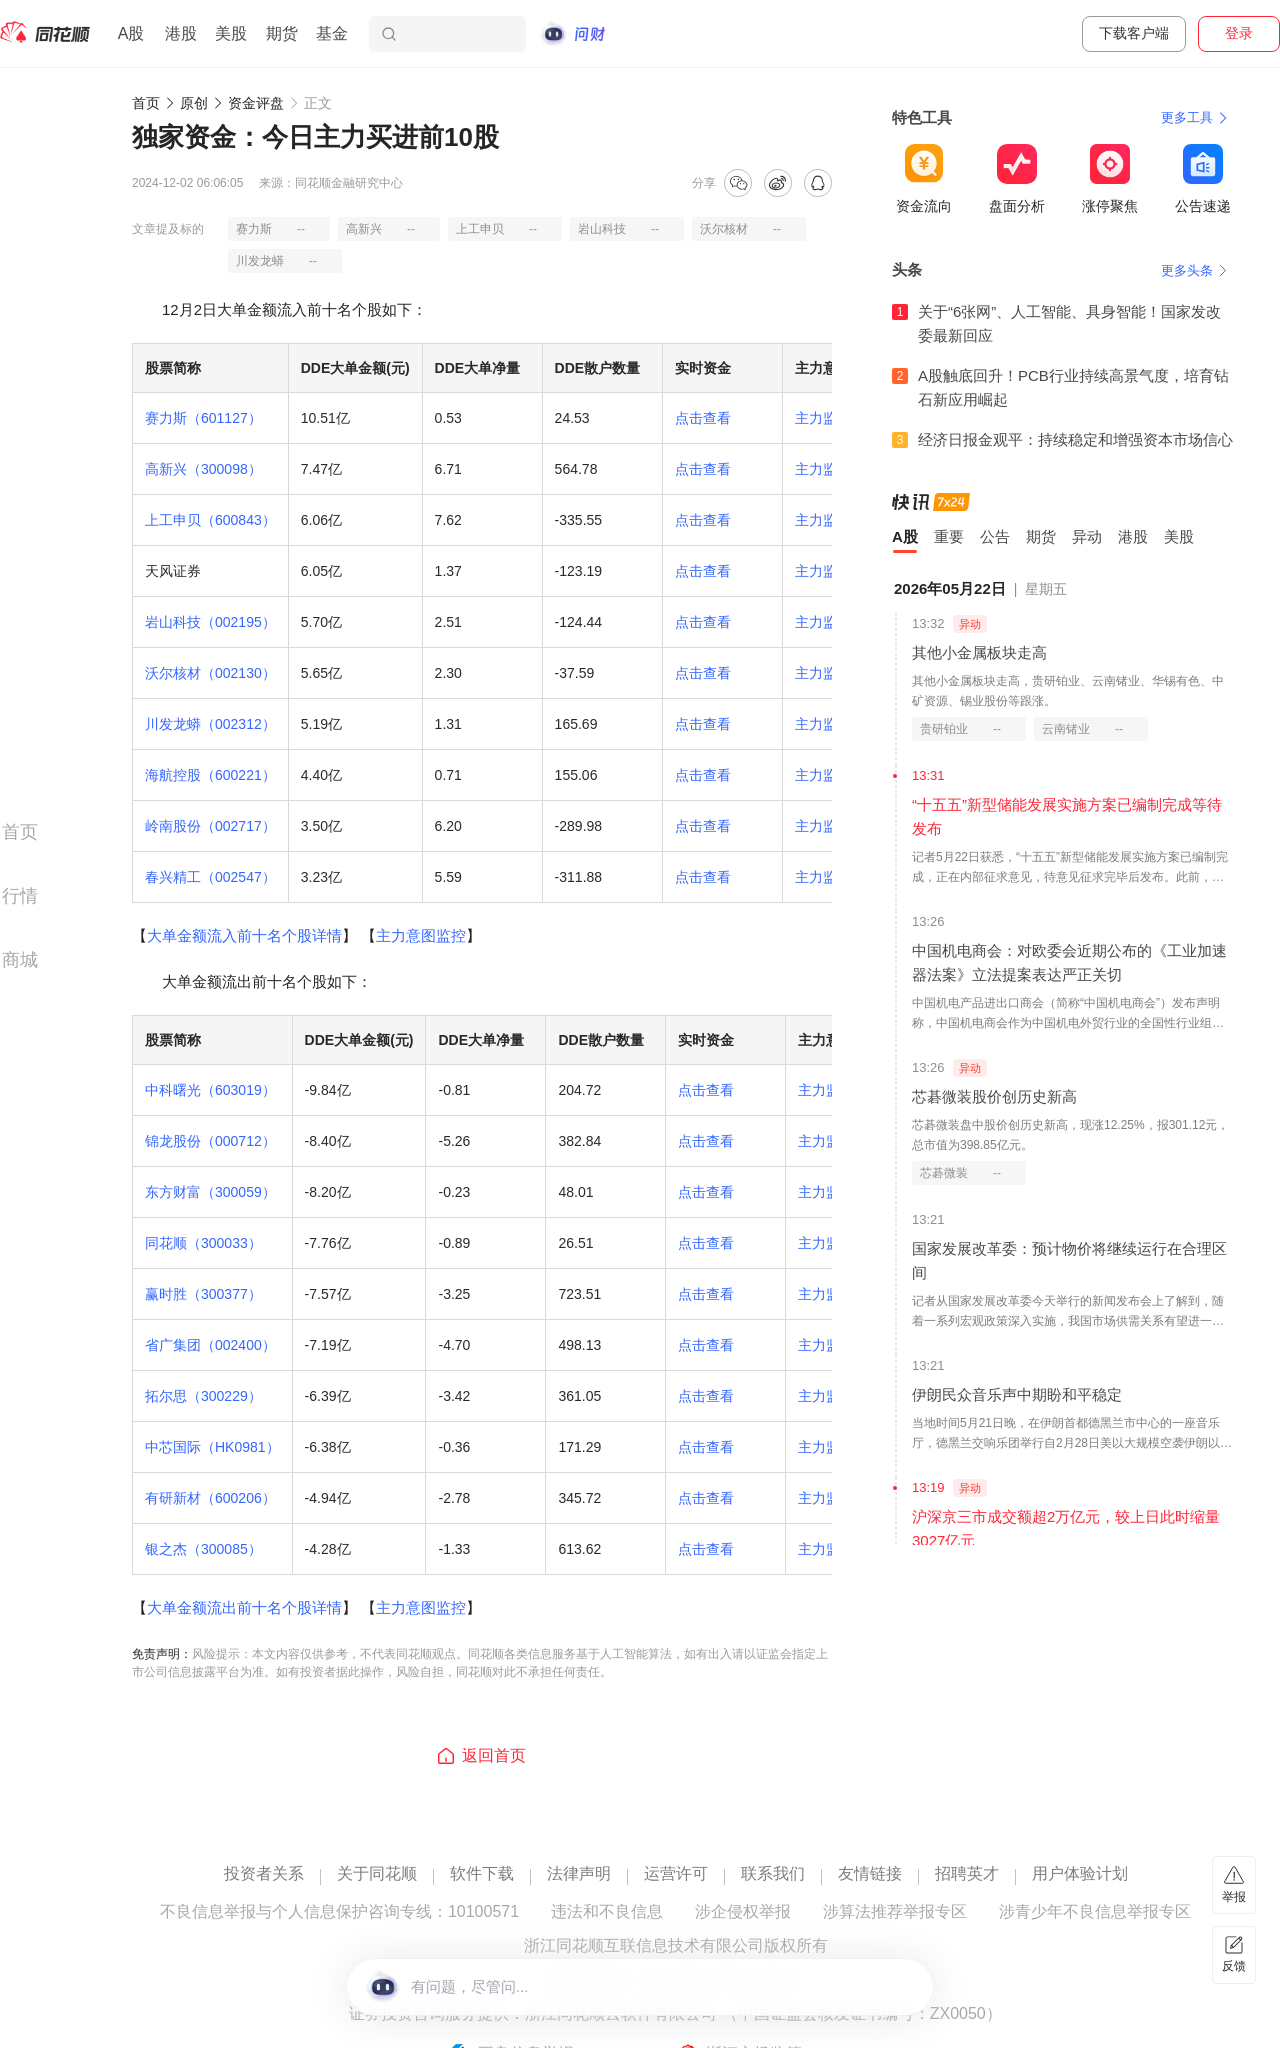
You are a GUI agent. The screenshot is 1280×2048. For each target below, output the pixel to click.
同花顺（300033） (203, 1243)
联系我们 (773, 1874)
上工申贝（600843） (210, 520)
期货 (282, 33)
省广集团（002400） (210, 1345)
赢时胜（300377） (203, 1294)
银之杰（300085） (203, 1549)
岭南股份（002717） (210, 826)
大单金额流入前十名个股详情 (244, 935)
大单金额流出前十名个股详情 (244, 1607)
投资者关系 (264, 1874)
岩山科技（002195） (210, 622)
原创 (194, 103)
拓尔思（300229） (203, 1396)
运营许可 (676, 1874)
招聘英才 (967, 1874)
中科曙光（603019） (210, 1090)
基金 (332, 33)
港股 (181, 33)
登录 (1239, 33)
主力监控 (823, 418)
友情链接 (870, 1874)
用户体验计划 (1080, 1874)
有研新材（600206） (210, 1498)
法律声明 (579, 1874)
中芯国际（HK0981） (212, 1447)
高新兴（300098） (203, 469)
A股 (131, 33)
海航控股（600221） (210, 775)
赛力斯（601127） (203, 418)
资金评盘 (256, 103)
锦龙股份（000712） (210, 1141)
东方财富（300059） (210, 1192)
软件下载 (482, 1874)
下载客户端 (1134, 33)
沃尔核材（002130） (210, 673)
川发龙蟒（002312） (210, 724)
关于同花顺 (377, 1874)
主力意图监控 (421, 935)
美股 (231, 33)
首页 (146, 103)
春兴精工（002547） (210, 877)
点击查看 (703, 418)
